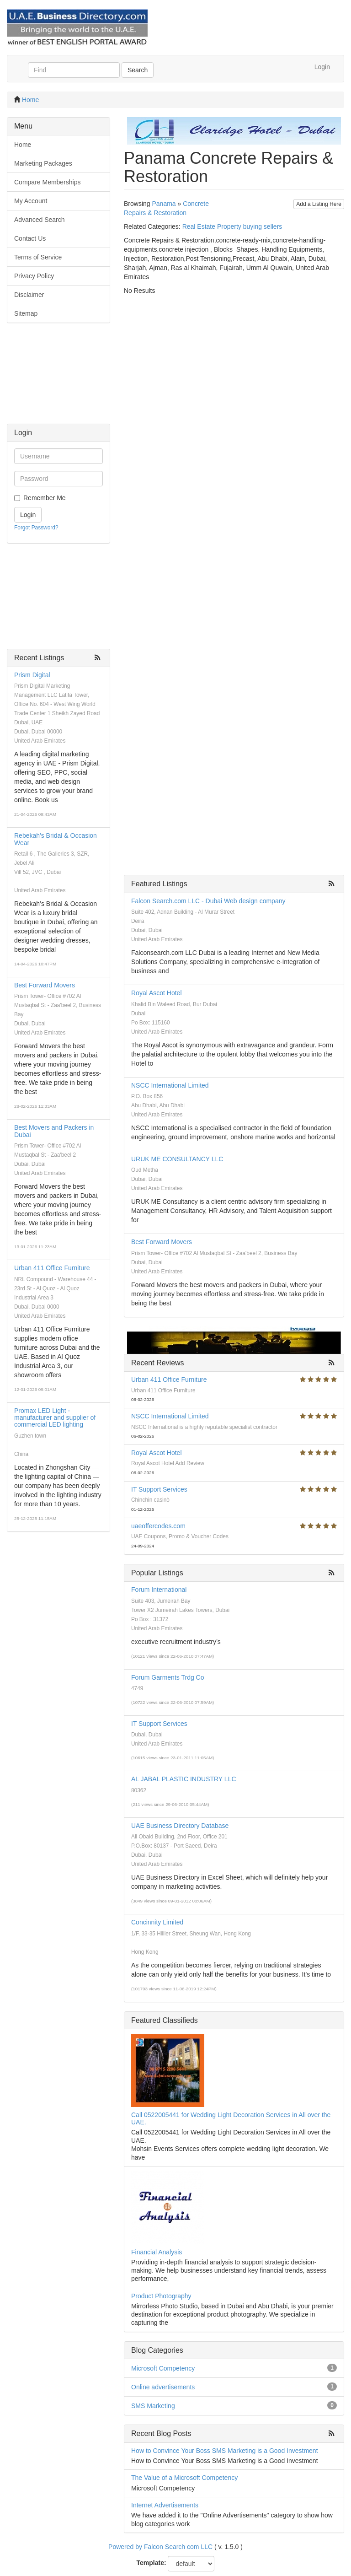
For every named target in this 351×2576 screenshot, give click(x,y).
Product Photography (161, 2296)
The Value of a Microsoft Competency (184, 2477)
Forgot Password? (36, 527)
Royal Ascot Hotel (156, 993)
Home (30, 99)
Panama (164, 203)
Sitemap (25, 313)
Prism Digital (32, 675)
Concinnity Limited (157, 1922)
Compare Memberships (47, 182)
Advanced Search (39, 219)
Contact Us (30, 238)
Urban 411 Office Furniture (52, 1268)
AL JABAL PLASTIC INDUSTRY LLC (183, 1779)
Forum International (158, 1589)
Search (138, 70)
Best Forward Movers (44, 985)
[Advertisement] (58, 378)
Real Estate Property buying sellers (232, 226)
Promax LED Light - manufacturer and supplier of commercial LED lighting (55, 1417)
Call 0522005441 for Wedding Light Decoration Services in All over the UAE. (230, 2118)
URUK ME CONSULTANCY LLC (177, 1159)
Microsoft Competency (163, 2368)
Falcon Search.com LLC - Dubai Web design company (208, 901)
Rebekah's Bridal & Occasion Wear (55, 839)
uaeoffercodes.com (158, 1526)
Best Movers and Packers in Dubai (54, 1131)
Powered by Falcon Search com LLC (160, 2546)
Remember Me (44, 497)
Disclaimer (29, 294)
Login (322, 66)
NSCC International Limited (170, 1085)
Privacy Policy (34, 276)
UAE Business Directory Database (180, 1825)
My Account (30, 201)
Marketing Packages (43, 163)
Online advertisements (163, 2387)
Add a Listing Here (318, 204)
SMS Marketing (153, 2405)
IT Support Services (159, 1489)
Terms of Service (38, 257)
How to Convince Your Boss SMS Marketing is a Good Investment (224, 2450)
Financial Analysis (156, 2252)
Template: (151, 2562)
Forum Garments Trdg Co (167, 1677)
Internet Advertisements (164, 2505)
